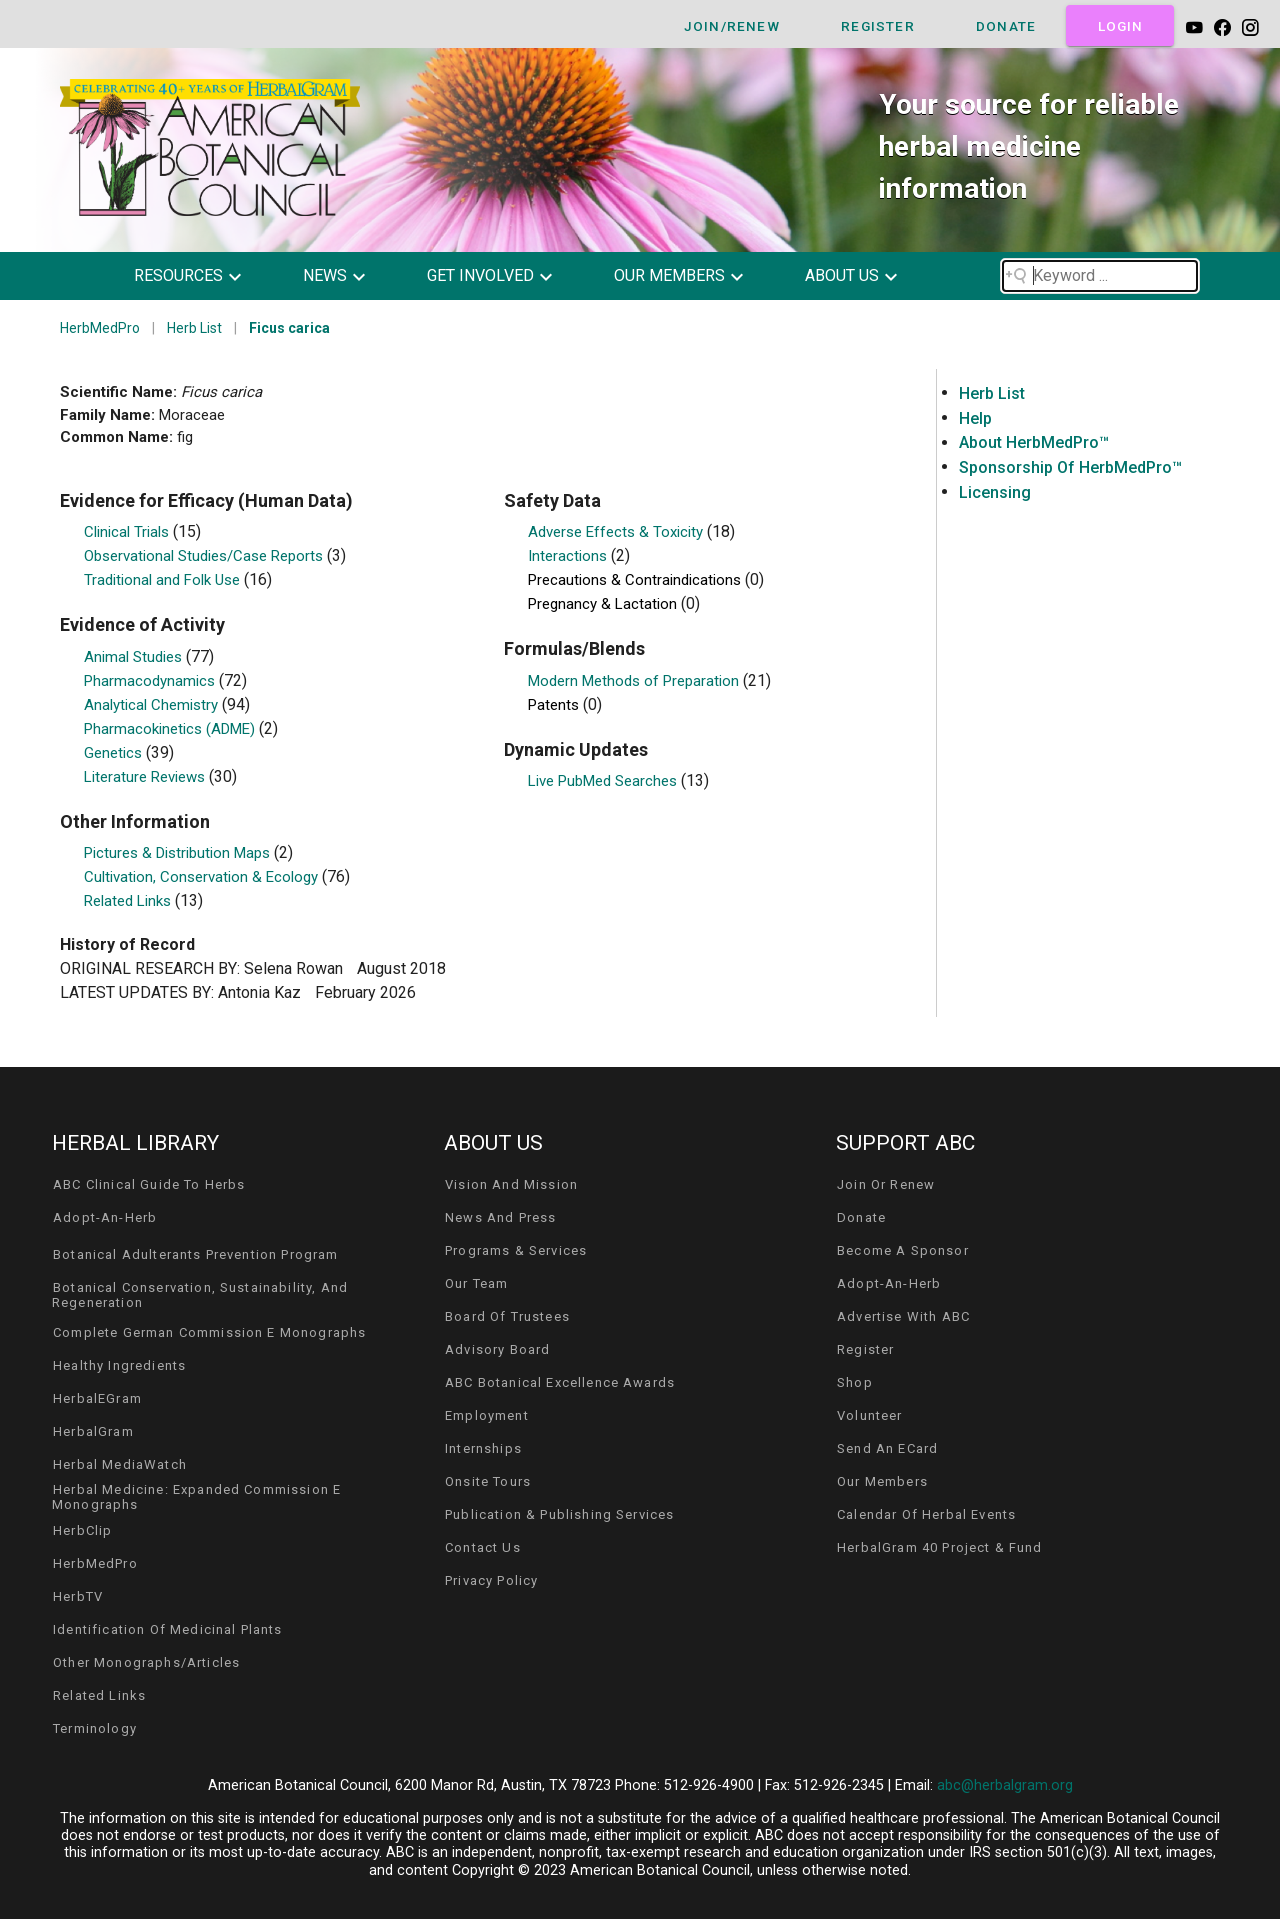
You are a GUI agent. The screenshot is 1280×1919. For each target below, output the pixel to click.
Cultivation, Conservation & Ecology (203, 877)
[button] (202, 276)
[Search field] (1100, 276)
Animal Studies (135, 657)
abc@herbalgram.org (1005, 1785)
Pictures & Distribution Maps (179, 853)
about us (842, 275)
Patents (555, 705)
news (325, 275)
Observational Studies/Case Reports (205, 556)
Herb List (194, 328)
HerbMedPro (100, 328)
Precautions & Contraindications (636, 580)
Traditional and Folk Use (164, 580)
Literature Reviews (146, 777)
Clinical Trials (128, 532)
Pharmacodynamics (151, 681)
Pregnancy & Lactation (604, 604)
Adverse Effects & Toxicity (617, 532)
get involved (480, 275)
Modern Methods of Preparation (635, 681)
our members (669, 275)
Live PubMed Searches (604, 781)
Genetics (115, 753)
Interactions (569, 556)
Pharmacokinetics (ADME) (171, 729)
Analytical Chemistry (153, 705)
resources (178, 275)
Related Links (129, 901)
